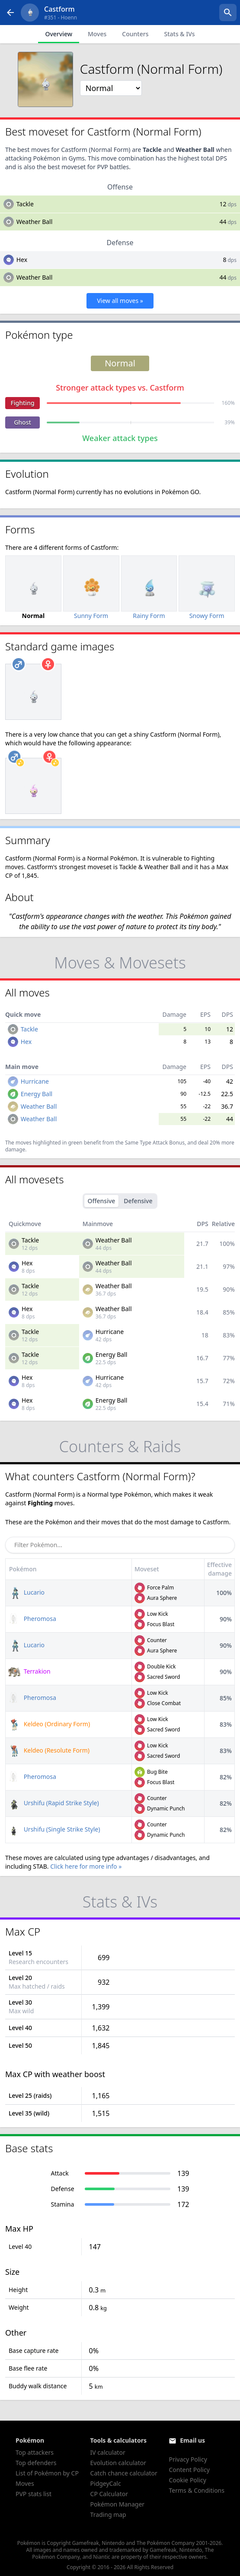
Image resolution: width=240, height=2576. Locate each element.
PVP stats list (33, 2494)
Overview (58, 34)
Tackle (25, 204)
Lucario (26, 1592)
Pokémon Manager (117, 2504)
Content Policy (189, 2470)
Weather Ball (34, 222)
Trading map (108, 2514)
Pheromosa (32, 1618)
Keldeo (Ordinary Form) (49, 1724)
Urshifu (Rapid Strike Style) (53, 1803)
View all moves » (120, 300)
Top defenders (36, 2463)
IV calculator (107, 2452)
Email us (192, 2440)
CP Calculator (109, 2494)
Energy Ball (37, 1094)
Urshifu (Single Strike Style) (54, 1829)
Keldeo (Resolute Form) (49, 1750)
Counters (135, 34)
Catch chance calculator (123, 2473)
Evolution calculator (118, 2463)
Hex (21, 259)
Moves (97, 34)
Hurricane (35, 1081)
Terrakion (29, 1671)
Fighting (22, 403)
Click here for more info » (86, 1866)
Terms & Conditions (196, 2490)
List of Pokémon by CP (47, 2473)
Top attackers (35, 2452)
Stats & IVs (179, 34)
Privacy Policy (188, 2459)
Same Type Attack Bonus (155, 1142)
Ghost (22, 422)
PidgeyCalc (105, 2483)
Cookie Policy (187, 2480)
